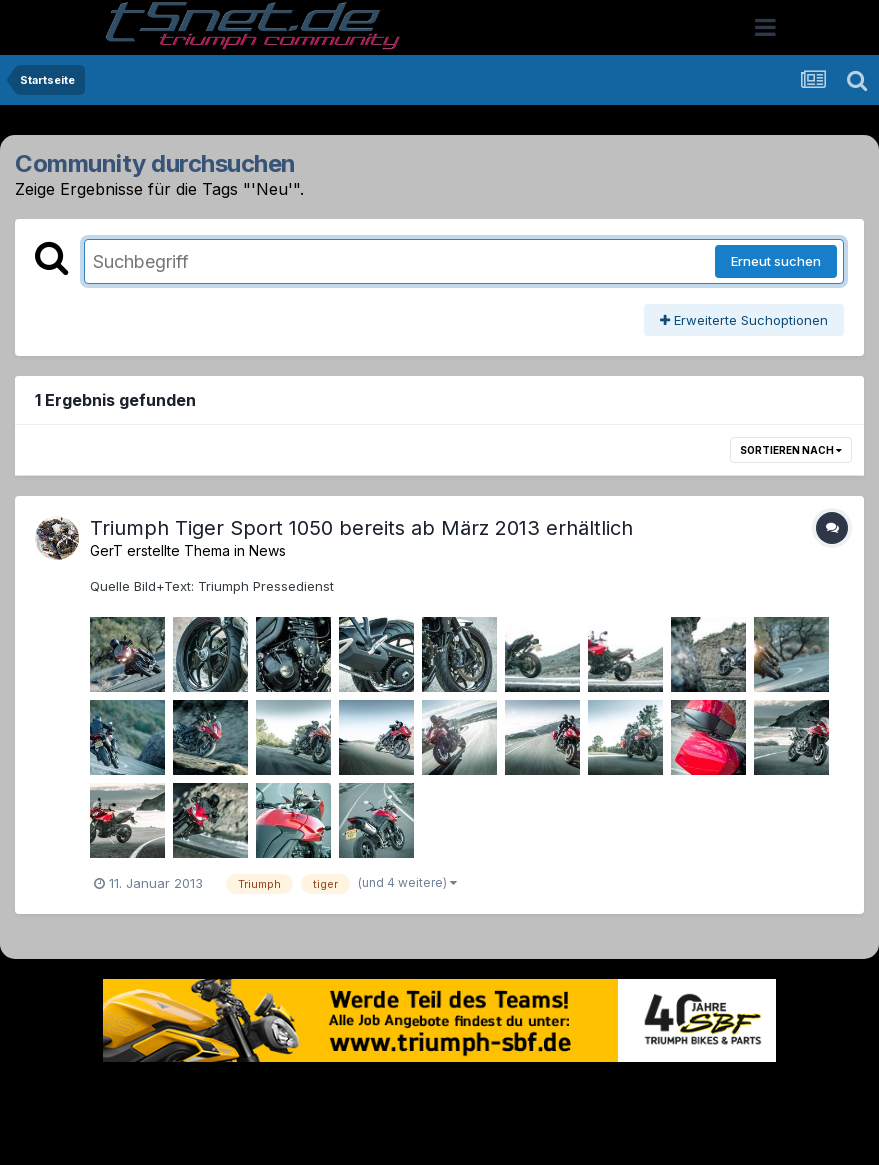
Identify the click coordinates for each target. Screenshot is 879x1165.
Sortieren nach (791, 450)
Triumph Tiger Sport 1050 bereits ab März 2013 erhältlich (361, 528)
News (267, 550)
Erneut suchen (776, 261)
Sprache (248, 1092)
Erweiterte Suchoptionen (744, 320)
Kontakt (567, 1092)
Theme (330, 1092)
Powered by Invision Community (440, 1135)
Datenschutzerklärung (451, 1092)
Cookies (638, 1092)
